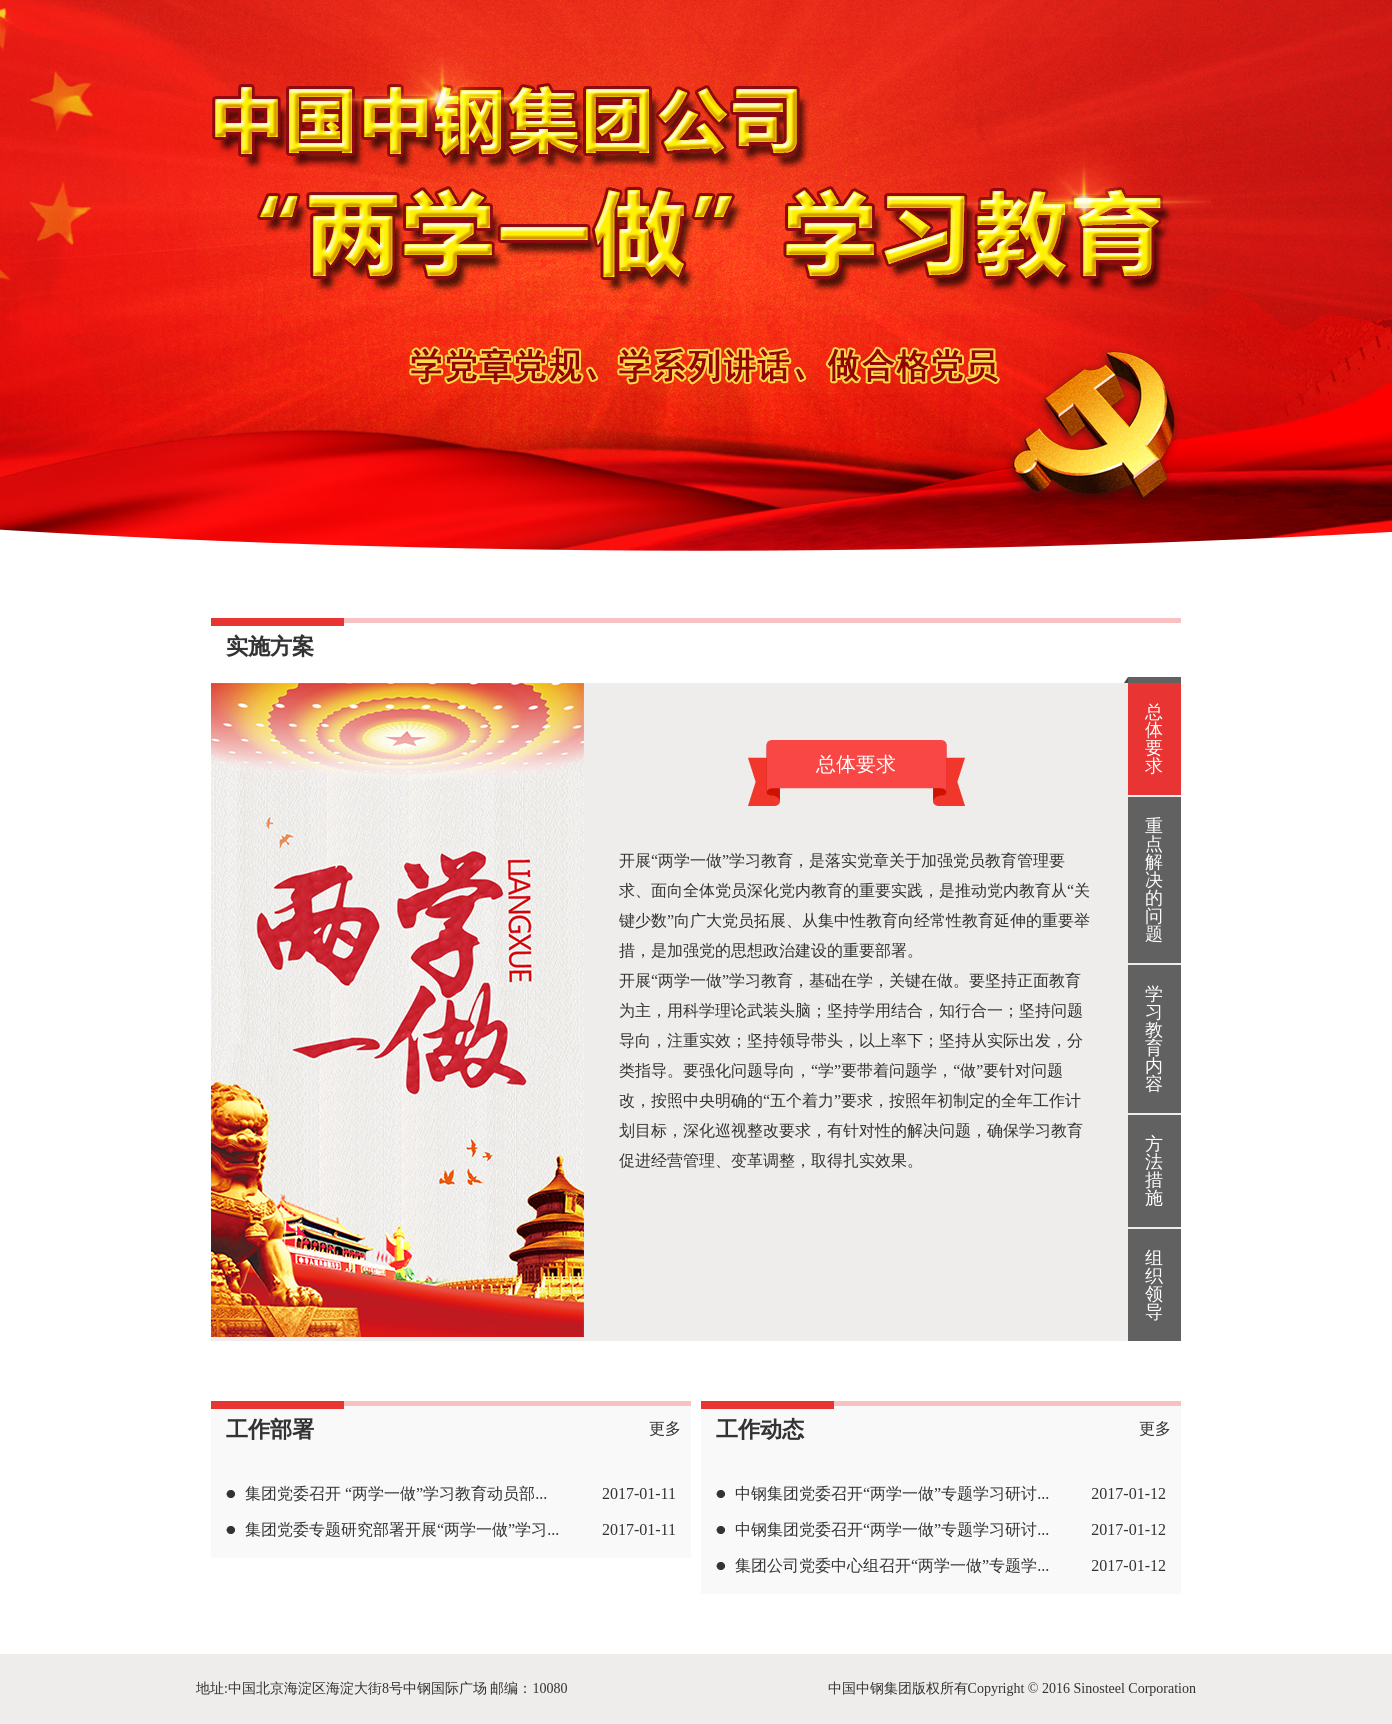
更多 (665, 1428)
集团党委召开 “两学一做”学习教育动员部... (396, 1493)
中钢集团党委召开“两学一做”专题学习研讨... (892, 1493)
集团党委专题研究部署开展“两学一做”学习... (402, 1529)
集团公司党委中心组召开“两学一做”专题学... (892, 1565)
